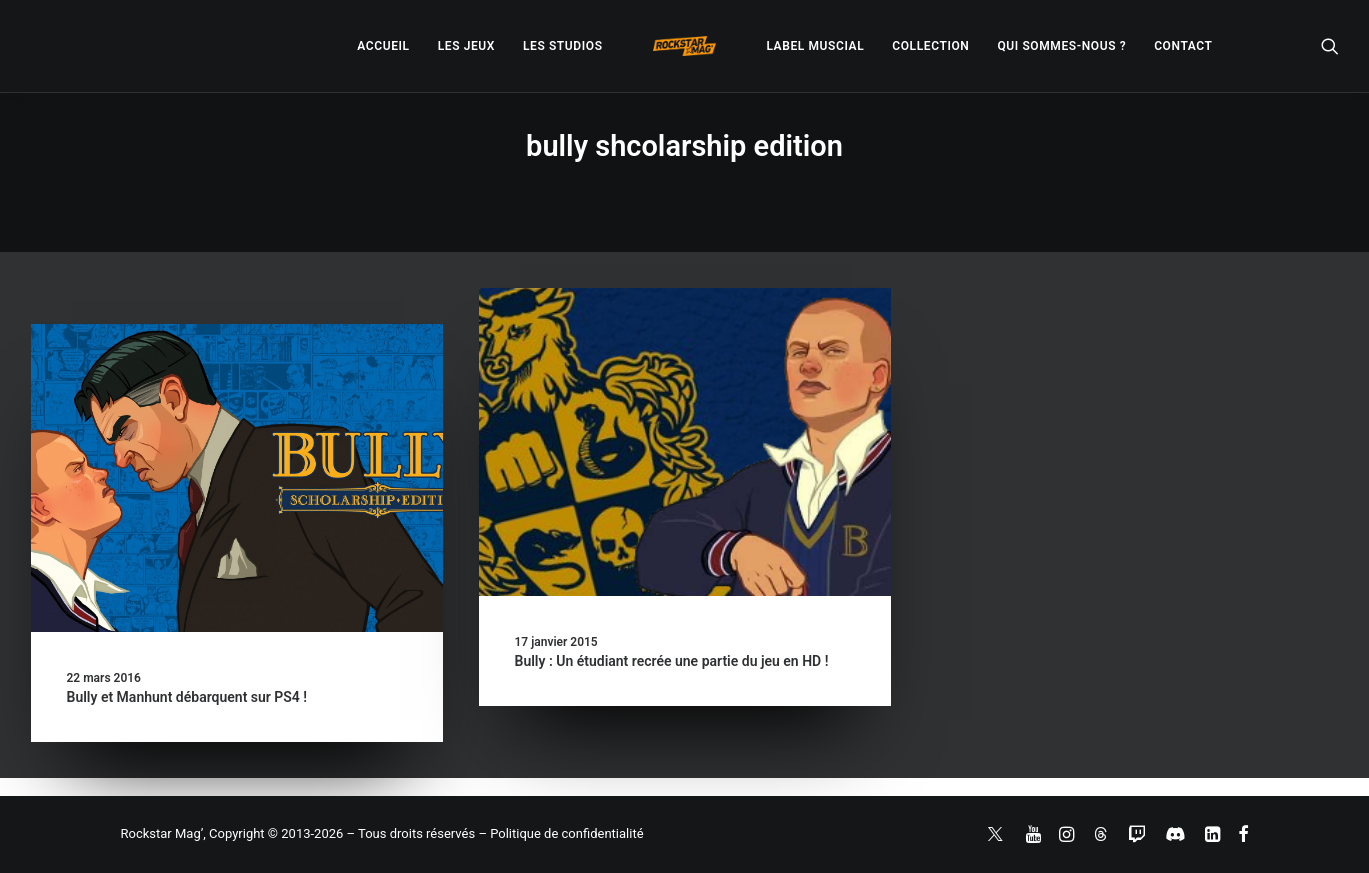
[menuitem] (383, 46)
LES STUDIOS (563, 46)
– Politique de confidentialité (560, 833)
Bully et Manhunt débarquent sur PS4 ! (187, 697)
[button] (1330, 46)
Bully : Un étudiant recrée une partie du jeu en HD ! (672, 661)
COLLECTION (930, 46)
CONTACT (1183, 46)
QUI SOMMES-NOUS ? (1061, 46)
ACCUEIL (383, 46)
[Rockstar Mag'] (685, 46)
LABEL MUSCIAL (815, 46)
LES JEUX (466, 46)
